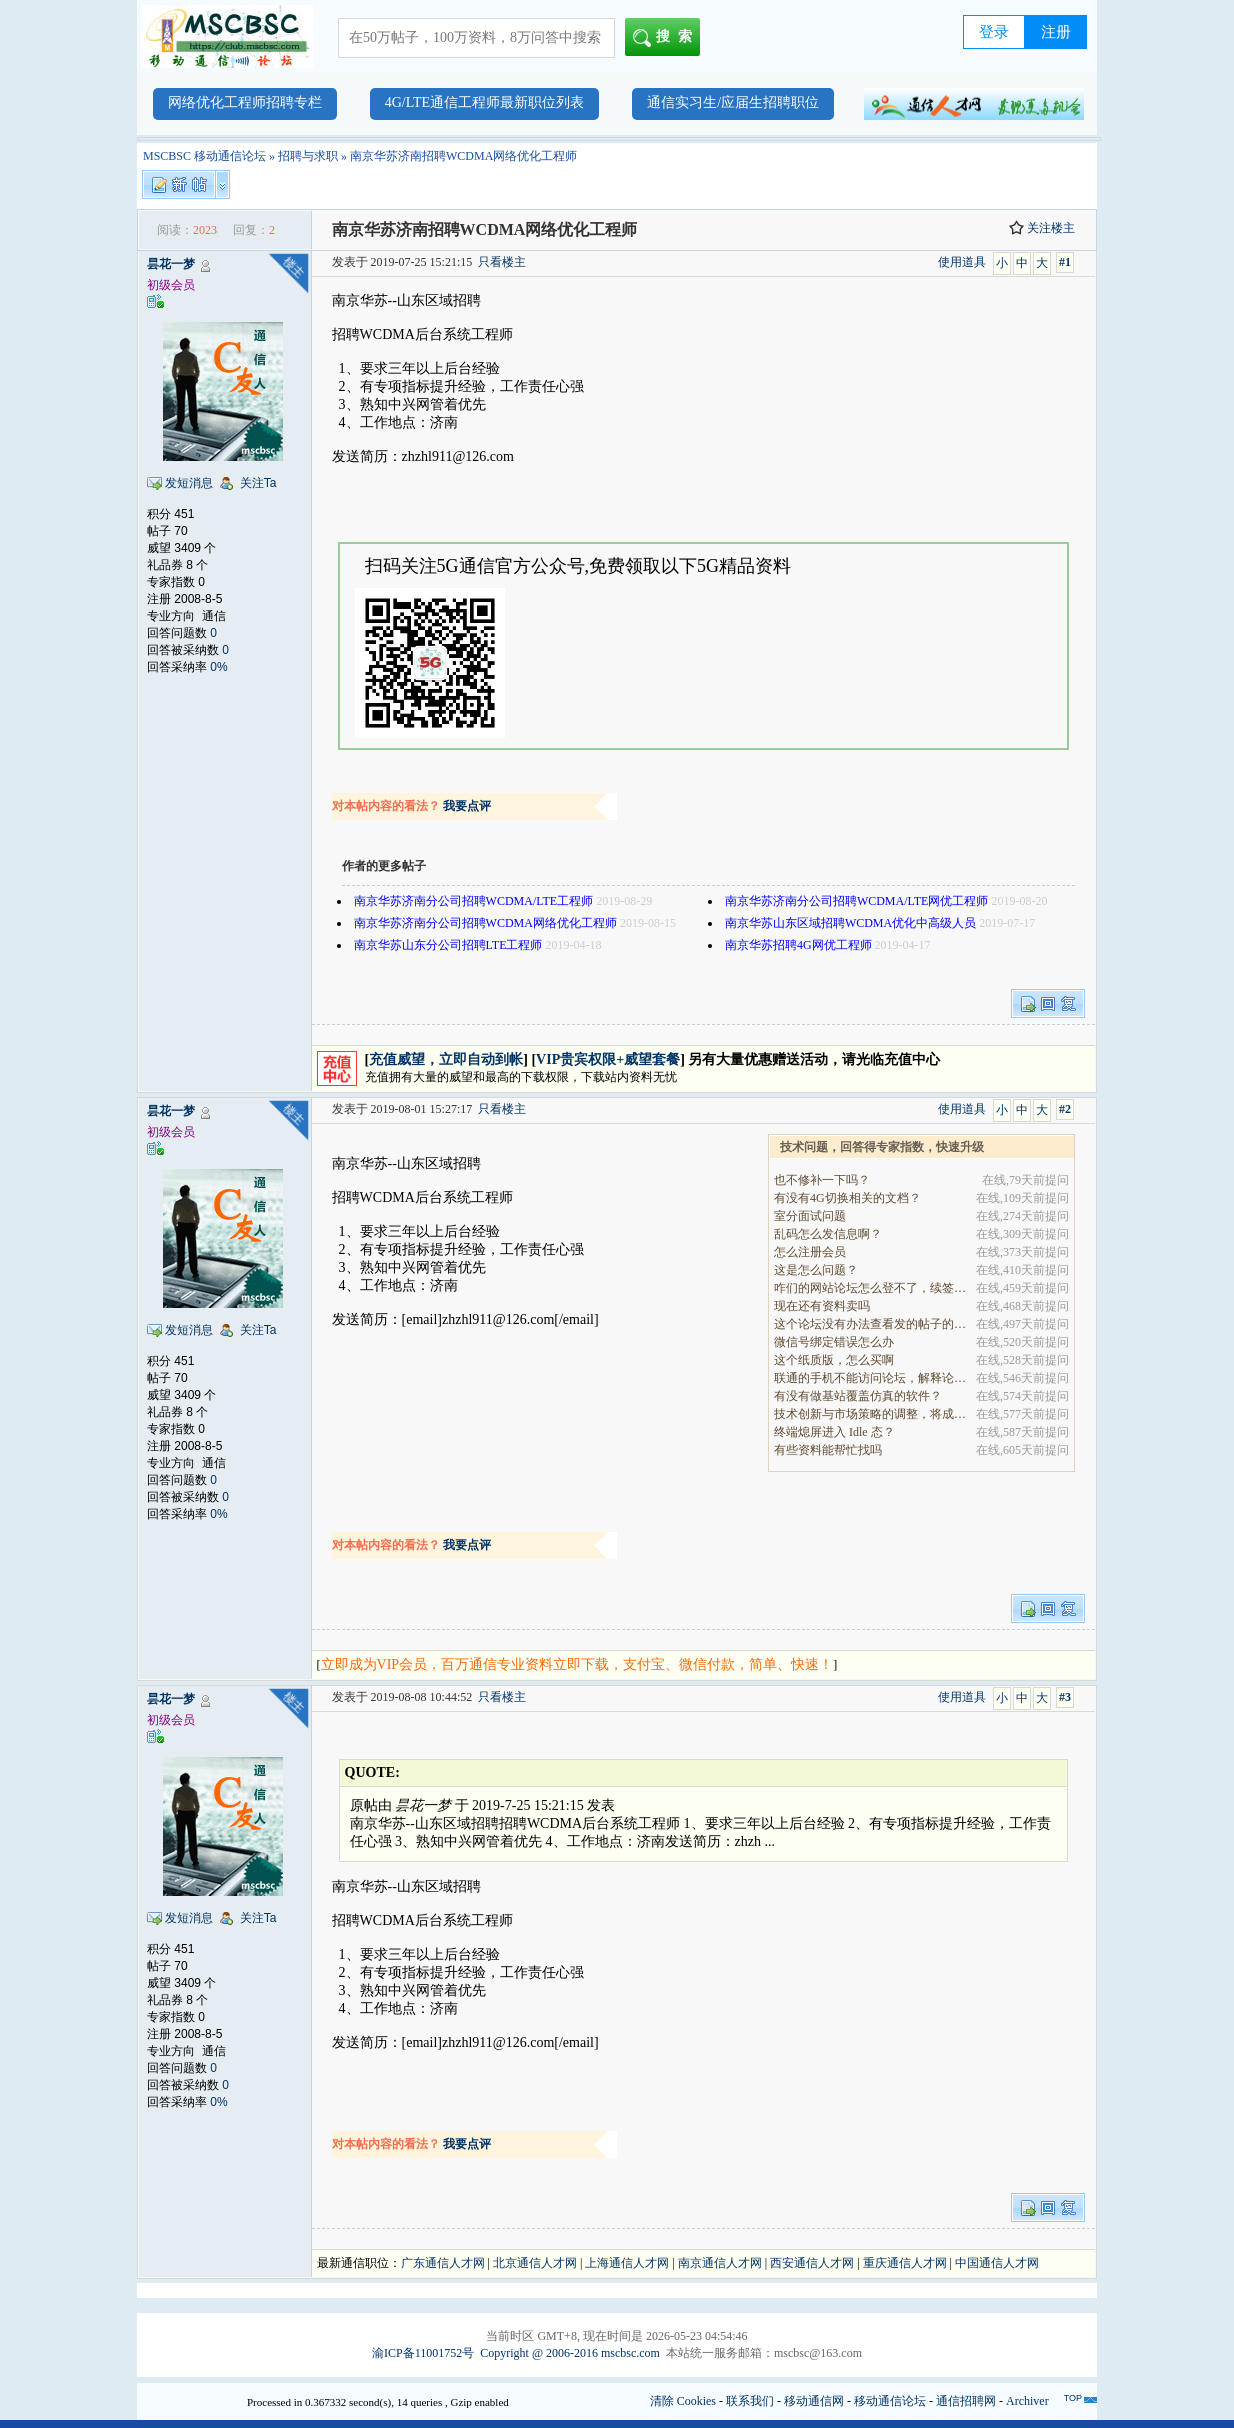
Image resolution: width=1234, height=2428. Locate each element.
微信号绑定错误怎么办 (834, 1342)
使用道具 (962, 262)
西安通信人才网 (812, 2263)
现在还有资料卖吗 (822, 1306)
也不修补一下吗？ (822, 1180)
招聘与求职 (308, 156)
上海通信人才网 (627, 2263)
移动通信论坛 (890, 2401)
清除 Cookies (683, 2401)
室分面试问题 (810, 1216)
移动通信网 (814, 2401)
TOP (1073, 2398)
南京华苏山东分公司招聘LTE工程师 (448, 945)
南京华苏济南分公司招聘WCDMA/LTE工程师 (474, 901)
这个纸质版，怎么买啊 (834, 1360)
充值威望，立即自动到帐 (446, 1059)
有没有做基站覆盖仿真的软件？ (858, 1396)
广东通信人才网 (443, 2263)
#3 (1065, 1697)
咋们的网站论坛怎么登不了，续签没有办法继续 (871, 1288)
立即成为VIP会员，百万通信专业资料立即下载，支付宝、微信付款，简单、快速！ (577, 1664)
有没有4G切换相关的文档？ (847, 1198)
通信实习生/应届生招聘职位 (733, 102)
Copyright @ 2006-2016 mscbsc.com (570, 2353)
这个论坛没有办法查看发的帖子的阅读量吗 (871, 1324)
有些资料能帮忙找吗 (828, 1450)
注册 (1056, 32)
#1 (1065, 262)
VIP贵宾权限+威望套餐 (608, 1059)
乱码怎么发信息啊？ (828, 1234)
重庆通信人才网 (905, 2263)
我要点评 (467, 806)
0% (218, 667)
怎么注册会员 (810, 1252)
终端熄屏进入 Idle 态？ (834, 1432)
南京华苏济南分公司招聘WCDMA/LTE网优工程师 (857, 901)
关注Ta (258, 483)
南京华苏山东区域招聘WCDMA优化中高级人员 (850, 923)
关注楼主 (1042, 228)
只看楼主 (502, 262)
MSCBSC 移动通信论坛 (204, 156)
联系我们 (750, 2401)
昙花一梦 (171, 264)
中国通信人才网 (997, 2263)
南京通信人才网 (720, 2263)
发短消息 (189, 483)
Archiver (1027, 2401)
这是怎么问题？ (816, 1270)
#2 (1065, 1109)
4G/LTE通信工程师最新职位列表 (484, 102)
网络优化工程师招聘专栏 (245, 102)
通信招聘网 (966, 2401)
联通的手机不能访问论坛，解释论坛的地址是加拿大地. (871, 1378)
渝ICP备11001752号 (423, 2353)
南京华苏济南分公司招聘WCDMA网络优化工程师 (485, 923)
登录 (994, 32)
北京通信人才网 (535, 2263)
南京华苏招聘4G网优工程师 (798, 945)
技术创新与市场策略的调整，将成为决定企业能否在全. (871, 1414)
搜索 (666, 38)
